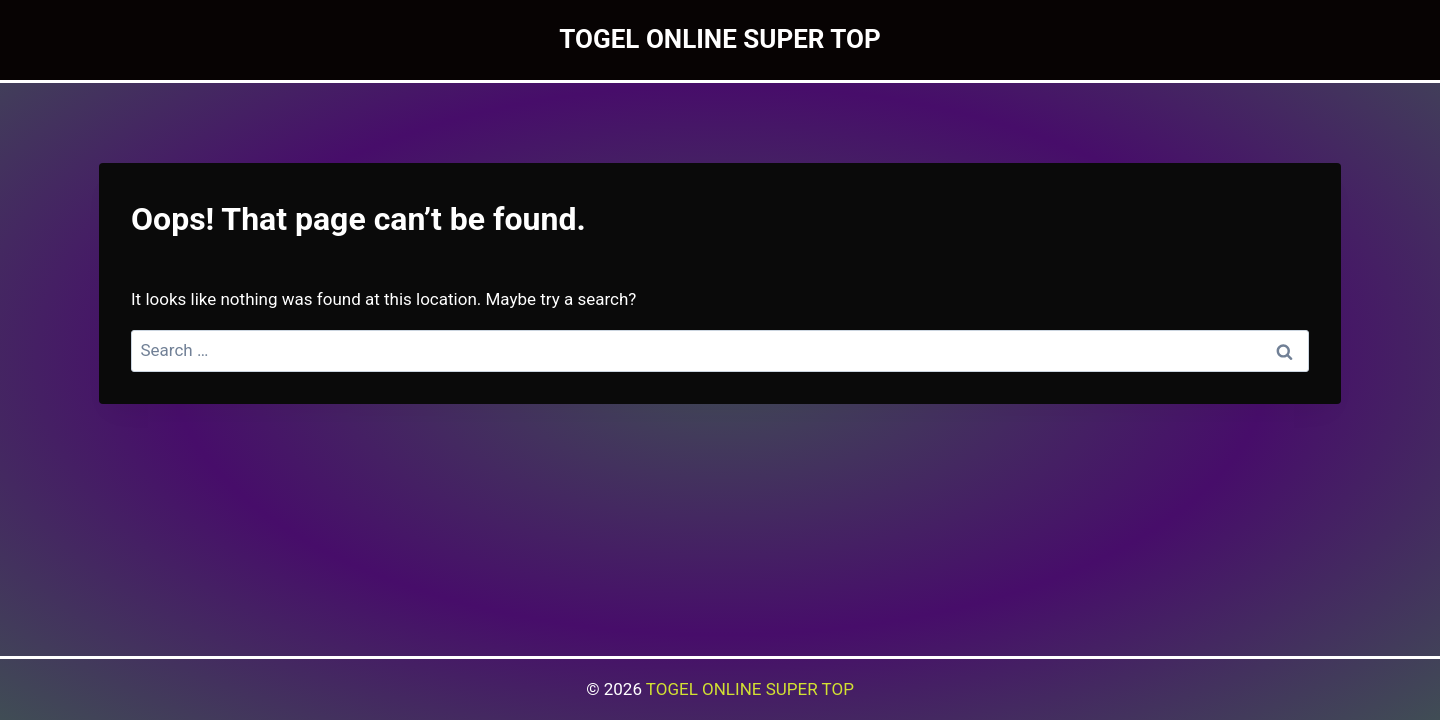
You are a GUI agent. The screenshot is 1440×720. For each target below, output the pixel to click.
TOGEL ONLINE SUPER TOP (750, 689)
